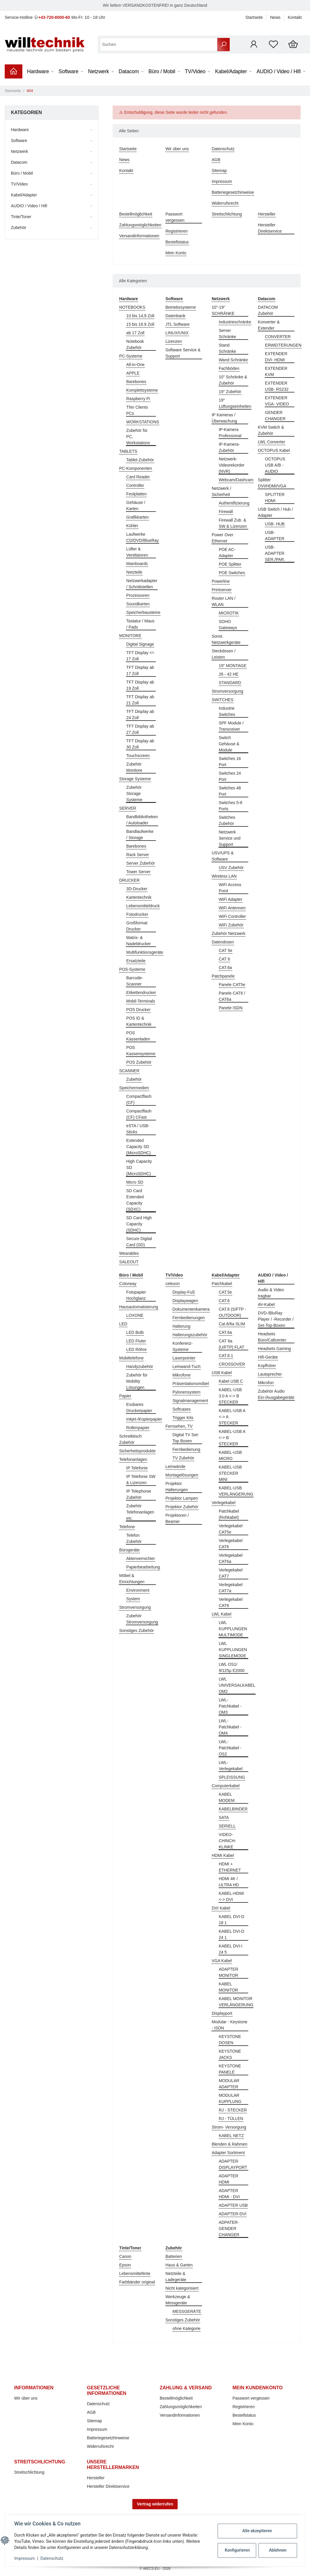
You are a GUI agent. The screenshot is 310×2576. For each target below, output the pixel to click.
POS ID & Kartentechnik (138, 1021)
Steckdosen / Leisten (224, 654)
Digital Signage (140, 644)
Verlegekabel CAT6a (231, 1558)
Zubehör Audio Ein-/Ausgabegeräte (276, 1394)
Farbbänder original (137, 2282)
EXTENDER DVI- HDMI (276, 356)
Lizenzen (174, 341)
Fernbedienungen (189, 1317)
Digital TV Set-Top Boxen (186, 1437)
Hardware (20, 129)
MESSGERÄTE (187, 2311)
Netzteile (134, 572)
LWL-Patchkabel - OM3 (230, 1706)
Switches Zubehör (227, 820)
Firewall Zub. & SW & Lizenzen (233, 523)
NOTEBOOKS (132, 307)
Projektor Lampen (182, 1498)
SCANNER (129, 1070)
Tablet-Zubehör (140, 459)
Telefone (127, 1526)
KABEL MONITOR (228, 1987)
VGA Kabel (222, 1960)
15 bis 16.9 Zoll (140, 324)
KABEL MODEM (227, 1797)
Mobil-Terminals (140, 1001)
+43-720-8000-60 (54, 17)
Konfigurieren (237, 2550)
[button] (254, 44)
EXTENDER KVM (276, 371)
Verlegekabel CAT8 (231, 1602)
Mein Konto (176, 252)
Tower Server (138, 871)
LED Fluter (136, 1341)
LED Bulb (135, 1332)
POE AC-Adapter (227, 552)
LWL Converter (271, 442)
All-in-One (135, 364)
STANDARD (230, 682)
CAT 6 (224, 959)
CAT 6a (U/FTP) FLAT (231, 1344)
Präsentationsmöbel (191, 1383)
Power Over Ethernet (223, 537)
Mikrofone (182, 1375)
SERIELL (227, 1826)
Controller (135, 485)
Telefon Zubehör (133, 1538)
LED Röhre (136, 1349)
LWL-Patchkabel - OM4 (230, 1726)
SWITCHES (223, 699)
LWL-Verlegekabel (231, 1765)
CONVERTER (278, 336)
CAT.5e (225, 1292)
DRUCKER (129, 880)
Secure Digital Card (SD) (139, 1241)
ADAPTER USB (233, 2205)
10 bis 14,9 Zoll (140, 315)
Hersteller (267, 214)
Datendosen (223, 942)
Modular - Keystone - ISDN (229, 2024)
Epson (125, 2265)
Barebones (136, 381)
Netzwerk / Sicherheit (221, 491)
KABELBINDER (233, 1809)
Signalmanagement (190, 1400)
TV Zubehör (183, 1458)
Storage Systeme (135, 778)
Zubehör (133, 1079)
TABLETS (128, 451)
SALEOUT (128, 1261)
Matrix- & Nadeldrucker (138, 940)
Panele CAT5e (232, 984)
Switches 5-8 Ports (230, 805)
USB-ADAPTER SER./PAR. (275, 553)
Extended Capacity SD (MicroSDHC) (138, 1146)
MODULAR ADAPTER (229, 2083)
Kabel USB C (231, 1381)
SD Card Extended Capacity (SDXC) (135, 1200)
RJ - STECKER (233, 2110)
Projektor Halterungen (177, 1486)
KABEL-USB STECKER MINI (230, 1473)
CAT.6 (224, 1300)
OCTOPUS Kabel (274, 450)
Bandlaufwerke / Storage (140, 834)
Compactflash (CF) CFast (138, 1114)
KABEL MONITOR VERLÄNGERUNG (236, 2001)
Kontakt (295, 17)
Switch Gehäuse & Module (229, 743)
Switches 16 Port (230, 761)
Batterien (174, 2256)
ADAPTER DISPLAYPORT (233, 2164)
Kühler (132, 525)
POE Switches (232, 572)
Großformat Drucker (136, 926)
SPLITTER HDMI (275, 497)
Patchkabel (222, 1283)
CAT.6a (225, 967)
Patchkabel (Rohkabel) (229, 1514)
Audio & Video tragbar (271, 1292)
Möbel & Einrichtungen (131, 1578)
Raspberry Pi (138, 398)
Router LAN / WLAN (224, 601)
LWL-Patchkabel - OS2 (230, 1747)
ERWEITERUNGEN (283, 345)
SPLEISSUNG (232, 1777)
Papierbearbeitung (143, 1567)
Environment (137, 1590)
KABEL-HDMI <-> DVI (231, 1896)
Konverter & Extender (269, 325)
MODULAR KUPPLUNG (230, 2098)
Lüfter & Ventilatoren (137, 552)
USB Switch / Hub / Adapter (275, 512)
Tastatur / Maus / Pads (140, 624)
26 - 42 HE (229, 674)
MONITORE (130, 635)
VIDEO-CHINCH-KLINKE (227, 1840)
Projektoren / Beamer (177, 1518)
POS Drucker (138, 1009)
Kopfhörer (267, 1365)
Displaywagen (185, 1300)
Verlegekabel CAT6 (231, 1543)
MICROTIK (229, 613)
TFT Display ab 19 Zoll (140, 685)
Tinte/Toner (21, 216)
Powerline (221, 581)
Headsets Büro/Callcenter (272, 1337)
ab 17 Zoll (135, 332)
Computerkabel (226, 1785)
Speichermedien (134, 1087)
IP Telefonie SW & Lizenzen (140, 1479)
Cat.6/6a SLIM (232, 1324)
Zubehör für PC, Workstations (138, 436)
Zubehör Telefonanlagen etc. (140, 1512)
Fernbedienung (186, 1449)
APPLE (132, 373)
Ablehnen (277, 2550)
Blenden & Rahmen (229, 2144)
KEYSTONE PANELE (230, 2069)
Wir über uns (177, 148)
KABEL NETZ (231, 2135)
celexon (173, 1283)
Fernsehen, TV (179, 1426)
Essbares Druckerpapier (139, 1407)
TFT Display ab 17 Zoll (140, 670)
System (133, 1598)
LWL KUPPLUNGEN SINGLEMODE (233, 1649)
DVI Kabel (221, 1908)
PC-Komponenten (135, 468)
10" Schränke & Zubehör (233, 380)
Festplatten (136, 494)
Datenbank (176, 315)
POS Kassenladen (138, 1035)
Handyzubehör (139, 1366)
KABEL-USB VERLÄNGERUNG (236, 1491)
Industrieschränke (235, 322)
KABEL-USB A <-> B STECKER (232, 1437)
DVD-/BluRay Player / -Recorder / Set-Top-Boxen (276, 1319)
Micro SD (134, 1182)
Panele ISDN (231, 1007)
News (275, 17)
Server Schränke (227, 333)
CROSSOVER (232, 1364)
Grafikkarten (137, 517)
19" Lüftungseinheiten (235, 403)
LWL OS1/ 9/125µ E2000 (231, 1667)
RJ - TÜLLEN (231, 2118)
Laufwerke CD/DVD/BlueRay (142, 537)
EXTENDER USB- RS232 (277, 386)
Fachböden (229, 368)
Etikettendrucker (141, 992)
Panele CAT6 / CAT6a (232, 996)
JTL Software (178, 324)
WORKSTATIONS (142, 422)
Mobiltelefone (131, 1358)
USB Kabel (222, 1372)
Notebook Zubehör (135, 344)
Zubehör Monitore (134, 767)
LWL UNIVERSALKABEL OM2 (237, 1685)
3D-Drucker (136, 888)
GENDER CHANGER (275, 415)
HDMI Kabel (223, 1855)
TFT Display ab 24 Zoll (140, 714)
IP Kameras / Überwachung (224, 417)
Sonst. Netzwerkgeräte (226, 639)
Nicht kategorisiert (182, 2288)
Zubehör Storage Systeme (134, 793)
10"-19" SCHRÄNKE (223, 310)
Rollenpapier (137, 1427)
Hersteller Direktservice (270, 228)
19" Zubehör (230, 391)
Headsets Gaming (274, 1348)
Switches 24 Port (230, 776)
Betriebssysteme (181, 307)
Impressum (222, 181)
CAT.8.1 (226, 1355)
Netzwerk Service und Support (230, 838)
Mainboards (137, 563)
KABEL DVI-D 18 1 (231, 1919)
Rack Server (137, 854)
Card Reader (138, 477)
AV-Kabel (266, 1304)
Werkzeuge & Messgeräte (178, 2299)
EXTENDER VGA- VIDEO (277, 400)
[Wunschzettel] (273, 44)
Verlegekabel (224, 1502)
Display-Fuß (184, 1292)
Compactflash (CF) (138, 1099)
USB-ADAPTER (274, 535)
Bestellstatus (177, 242)
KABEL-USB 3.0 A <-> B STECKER (230, 1395)
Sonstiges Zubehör (136, 1630)
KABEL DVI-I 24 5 (230, 1949)
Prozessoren (137, 595)
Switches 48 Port (230, 791)
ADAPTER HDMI (228, 2179)
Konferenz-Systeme (183, 1346)
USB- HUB (275, 524)
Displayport (222, 2013)
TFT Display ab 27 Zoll (140, 729)
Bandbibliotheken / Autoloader (142, 819)
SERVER (127, 808)
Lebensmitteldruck (143, 905)
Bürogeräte (129, 1550)
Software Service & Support (183, 353)
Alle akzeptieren (257, 2530)
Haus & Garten (179, 2265)
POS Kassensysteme (140, 1050)
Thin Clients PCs (137, 410)
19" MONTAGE (232, 665)
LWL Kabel (221, 1614)
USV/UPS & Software (223, 856)
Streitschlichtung (227, 214)
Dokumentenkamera (191, 1309)
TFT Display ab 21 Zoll (140, 699)
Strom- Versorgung (229, 2127)
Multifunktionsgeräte (144, 952)
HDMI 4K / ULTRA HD (229, 1881)
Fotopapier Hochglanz (136, 1295)
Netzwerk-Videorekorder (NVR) (232, 465)
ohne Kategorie (187, 2328)
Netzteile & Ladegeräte (176, 2276)
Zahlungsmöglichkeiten (140, 225)
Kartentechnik (138, 897)
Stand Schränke (227, 348)
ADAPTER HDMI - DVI (229, 2193)
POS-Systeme (132, 969)
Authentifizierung (234, 503)
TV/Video (19, 184)
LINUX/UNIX (177, 332)
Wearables (129, 1253)
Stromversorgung (227, 691)
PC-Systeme (130, 356)
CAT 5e (225, 950)
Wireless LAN (224, 876)
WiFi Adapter (230, 899)
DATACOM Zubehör (268, 310)
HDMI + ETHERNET (230, 1867)
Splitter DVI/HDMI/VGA (272, 482)
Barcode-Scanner (134, 980)
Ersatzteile (135, 960)
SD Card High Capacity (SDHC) (138, 1223)
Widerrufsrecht (225, 203)
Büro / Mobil (22, 173)
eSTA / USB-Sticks (137, 1128)
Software (19, 140)
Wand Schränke (233, 360)
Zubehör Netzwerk (228, 933)
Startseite (254, 17)
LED (123, 1324)
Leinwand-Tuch (187, 1366)
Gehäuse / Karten (135, 505)
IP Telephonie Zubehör (138, 1494)
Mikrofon (266, 1382)
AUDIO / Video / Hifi (29, 205)
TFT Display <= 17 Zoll (140, 655)
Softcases (182, 1409)
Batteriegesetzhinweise (233, 192)
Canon (125, 2256)
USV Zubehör (231, 867)
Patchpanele (223, 976)
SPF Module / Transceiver (231, 726)
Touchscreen (137, 755)
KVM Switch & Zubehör (271, 430)
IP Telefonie (137, 1468)
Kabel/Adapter (24, 195)
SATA (224, 1817)
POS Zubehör (138, 1062)
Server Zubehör (140, 863)
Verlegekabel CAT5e (231, 1528)
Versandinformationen (139, 235)
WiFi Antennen (232, 908)
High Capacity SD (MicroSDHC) (139, 1167)
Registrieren (177, 231)
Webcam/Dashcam (236, 479)
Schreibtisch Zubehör (130, 1439)
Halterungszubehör (190, 1334)
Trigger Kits (183, 1417)
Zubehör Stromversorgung (142, 1618)
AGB (216, 159)
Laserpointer (184, 1358)
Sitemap (219, 170)
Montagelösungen (182, 1475)
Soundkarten (137, 604)
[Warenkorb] (293, 44)
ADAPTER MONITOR (228, 1972)
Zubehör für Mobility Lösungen (136, 1381)
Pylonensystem (187, 1392)
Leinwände (176, 1466)
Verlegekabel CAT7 (231, 1573)
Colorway (127, 1283)
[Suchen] (159, 44)
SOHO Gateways (228, 624)
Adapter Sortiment (228, 2152)
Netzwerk (19, 151)
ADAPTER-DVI (232, 2213)
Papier (125, 1396)
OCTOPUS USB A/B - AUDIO (275, 465)
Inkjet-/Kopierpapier (144, 1419)
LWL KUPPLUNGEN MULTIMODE (233, 1628)
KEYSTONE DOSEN (230, 2039)
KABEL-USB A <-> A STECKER (232, 1416)
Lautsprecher (270, 1374)
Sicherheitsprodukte (137, 1451)
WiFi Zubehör (231, 925)
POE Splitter (230, 564)
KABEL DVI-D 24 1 (231, 1934)
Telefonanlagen (133, 1459)
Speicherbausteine (143, 612)
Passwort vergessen (175, 217)
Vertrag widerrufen (155, 2504)
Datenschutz (223, 148)
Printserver (222, 589)
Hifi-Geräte (268, 1357)
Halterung (182, 1326)
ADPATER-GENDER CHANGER (229, 2228)
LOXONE (134, 1315)
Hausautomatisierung (138, 1306)
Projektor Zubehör (182, 1506)
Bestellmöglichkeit (135, 214)
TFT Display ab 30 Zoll (140, 744)
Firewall (226, 511)
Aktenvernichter (140, 1558)
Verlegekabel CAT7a (231, 1587)
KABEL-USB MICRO (230, 1455)
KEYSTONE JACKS (230, 2054)
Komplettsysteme (142, 390)
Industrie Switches (227, 711)
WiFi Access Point (230, 887)
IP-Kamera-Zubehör (229, 447)
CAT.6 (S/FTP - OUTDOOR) (232, 1312)
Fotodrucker (137, 914)
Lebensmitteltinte (134, 2273)
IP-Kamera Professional (230, 432)
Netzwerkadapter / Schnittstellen (141, 583)
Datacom (19, 162)
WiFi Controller (232, 916)
